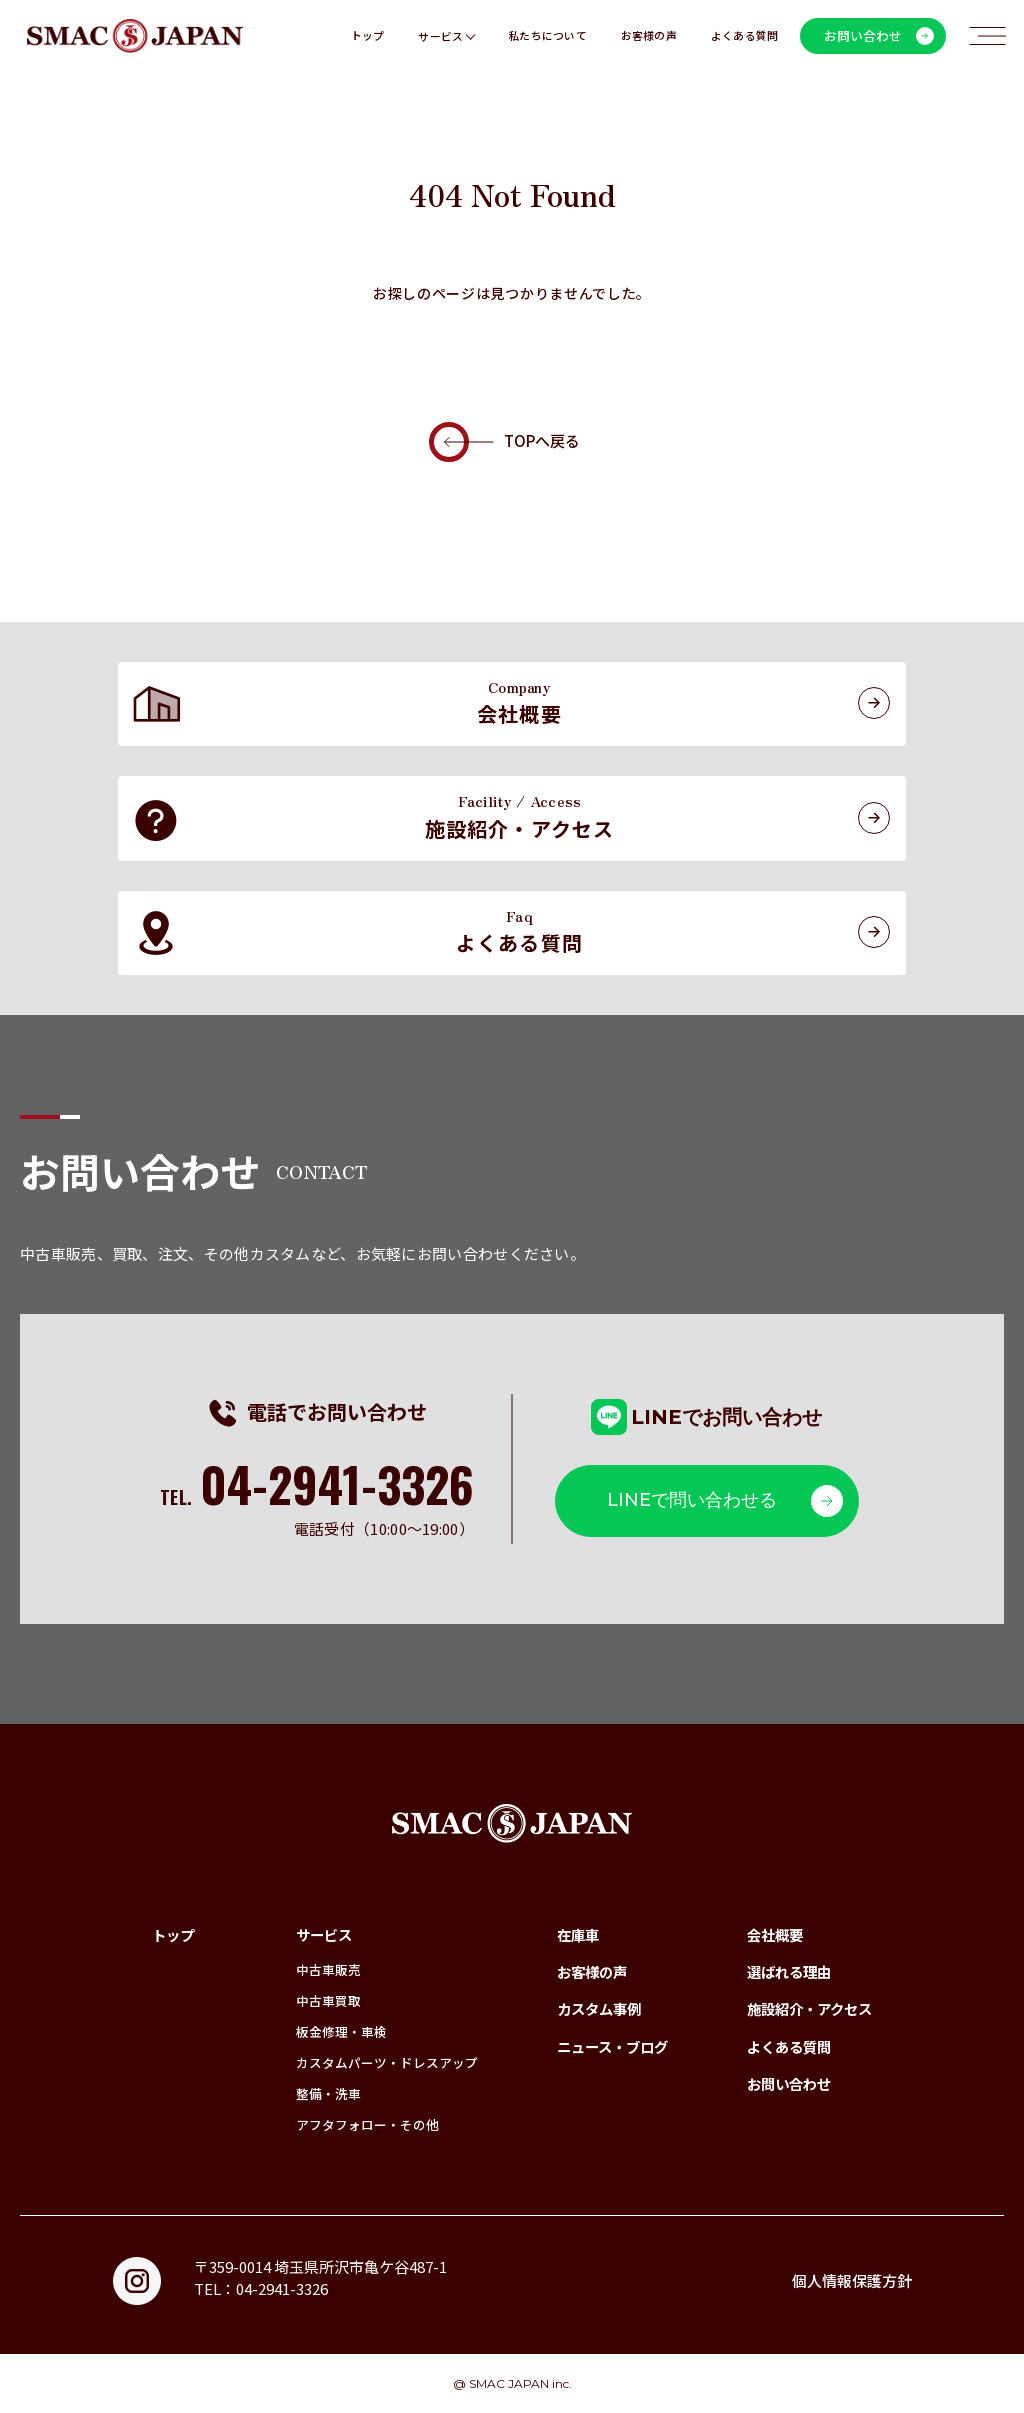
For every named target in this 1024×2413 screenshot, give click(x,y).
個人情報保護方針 (852, 2280)
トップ (368, 36)
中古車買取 (328, 2000)
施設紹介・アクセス (809, 2008)
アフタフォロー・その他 (367, 2124)
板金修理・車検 (341, 2031)
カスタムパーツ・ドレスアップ (387, 2062)
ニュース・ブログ (612, 2046)
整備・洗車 (328, 2093)
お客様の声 (649, 36)
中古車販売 (328, 1969)
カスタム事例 (599, 2008)
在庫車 (578, 1934)
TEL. (317, 1497)
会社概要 (775, 1934)
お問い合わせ (789, 2083)
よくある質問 (744, 36)
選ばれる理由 (789, 1971)
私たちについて (547, 36)
